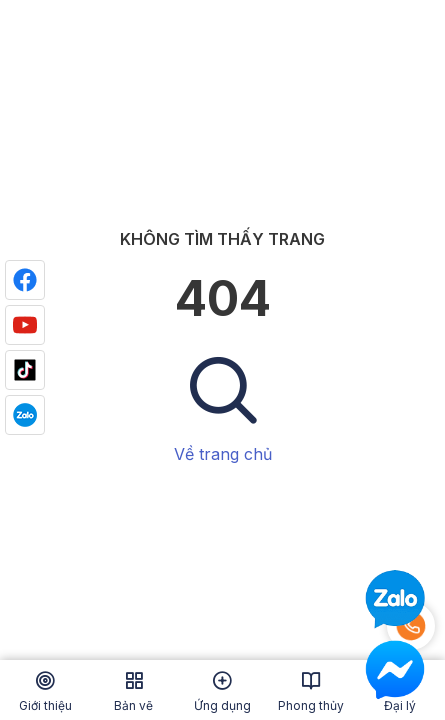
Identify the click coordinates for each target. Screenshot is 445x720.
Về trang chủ (223, 454)
